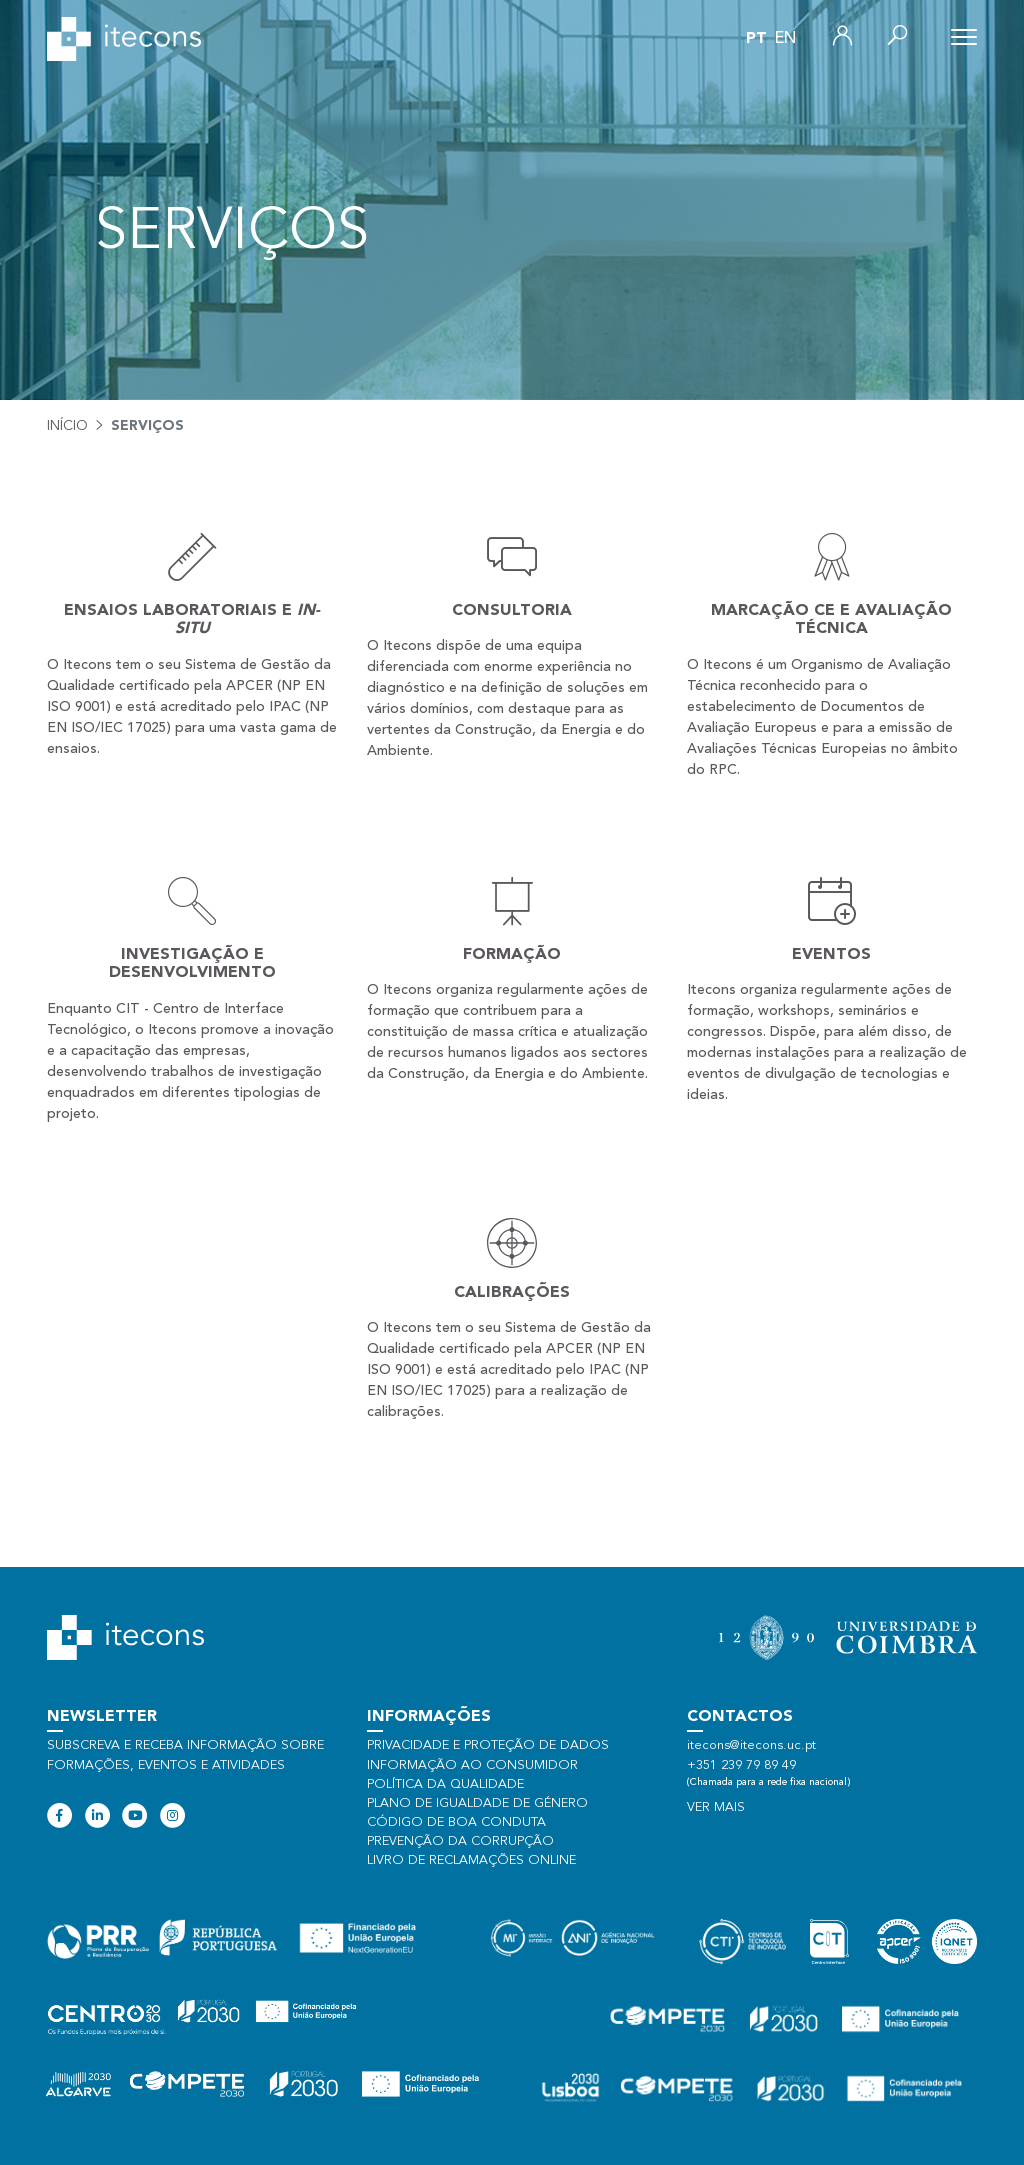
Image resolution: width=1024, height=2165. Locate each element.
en (785, 39)
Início (67, 426)
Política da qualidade (445, 1784)
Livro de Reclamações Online (471, 1860)
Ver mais (716, 1807)
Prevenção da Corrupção (460, 1841)
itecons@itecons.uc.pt (751, 1745)
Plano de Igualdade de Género (477, 1803)
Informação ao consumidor (472, 1765)
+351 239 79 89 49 (741, 1765)
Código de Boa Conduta (456, 1822)
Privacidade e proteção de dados (488, 1745)
